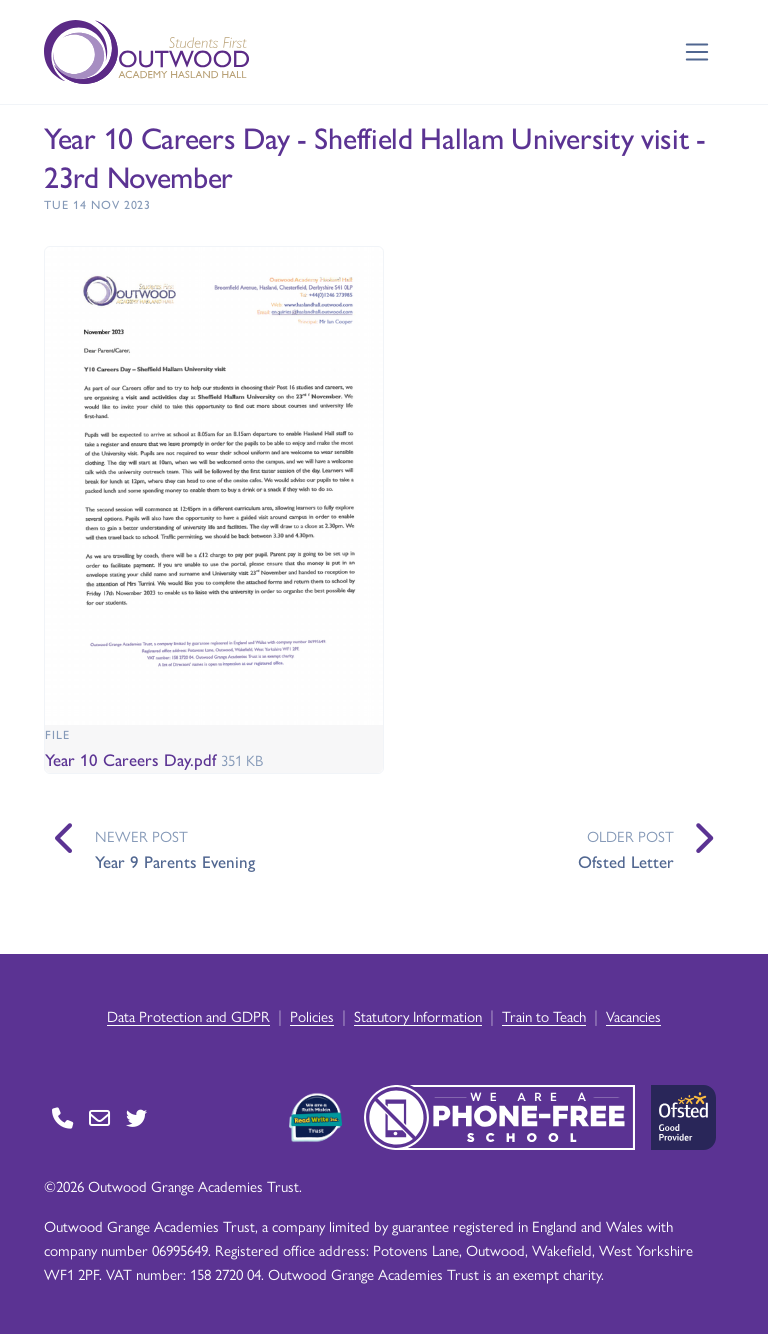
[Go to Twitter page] (136, 1117)
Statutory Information (418, 1015)
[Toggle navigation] (697, 52)
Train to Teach (544, 1015)
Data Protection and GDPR (188, 1015)
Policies (312, 1015)
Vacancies (633, 1015)
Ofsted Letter (626, 861)
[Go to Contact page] (62, 1117)
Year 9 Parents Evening (175, 861)
